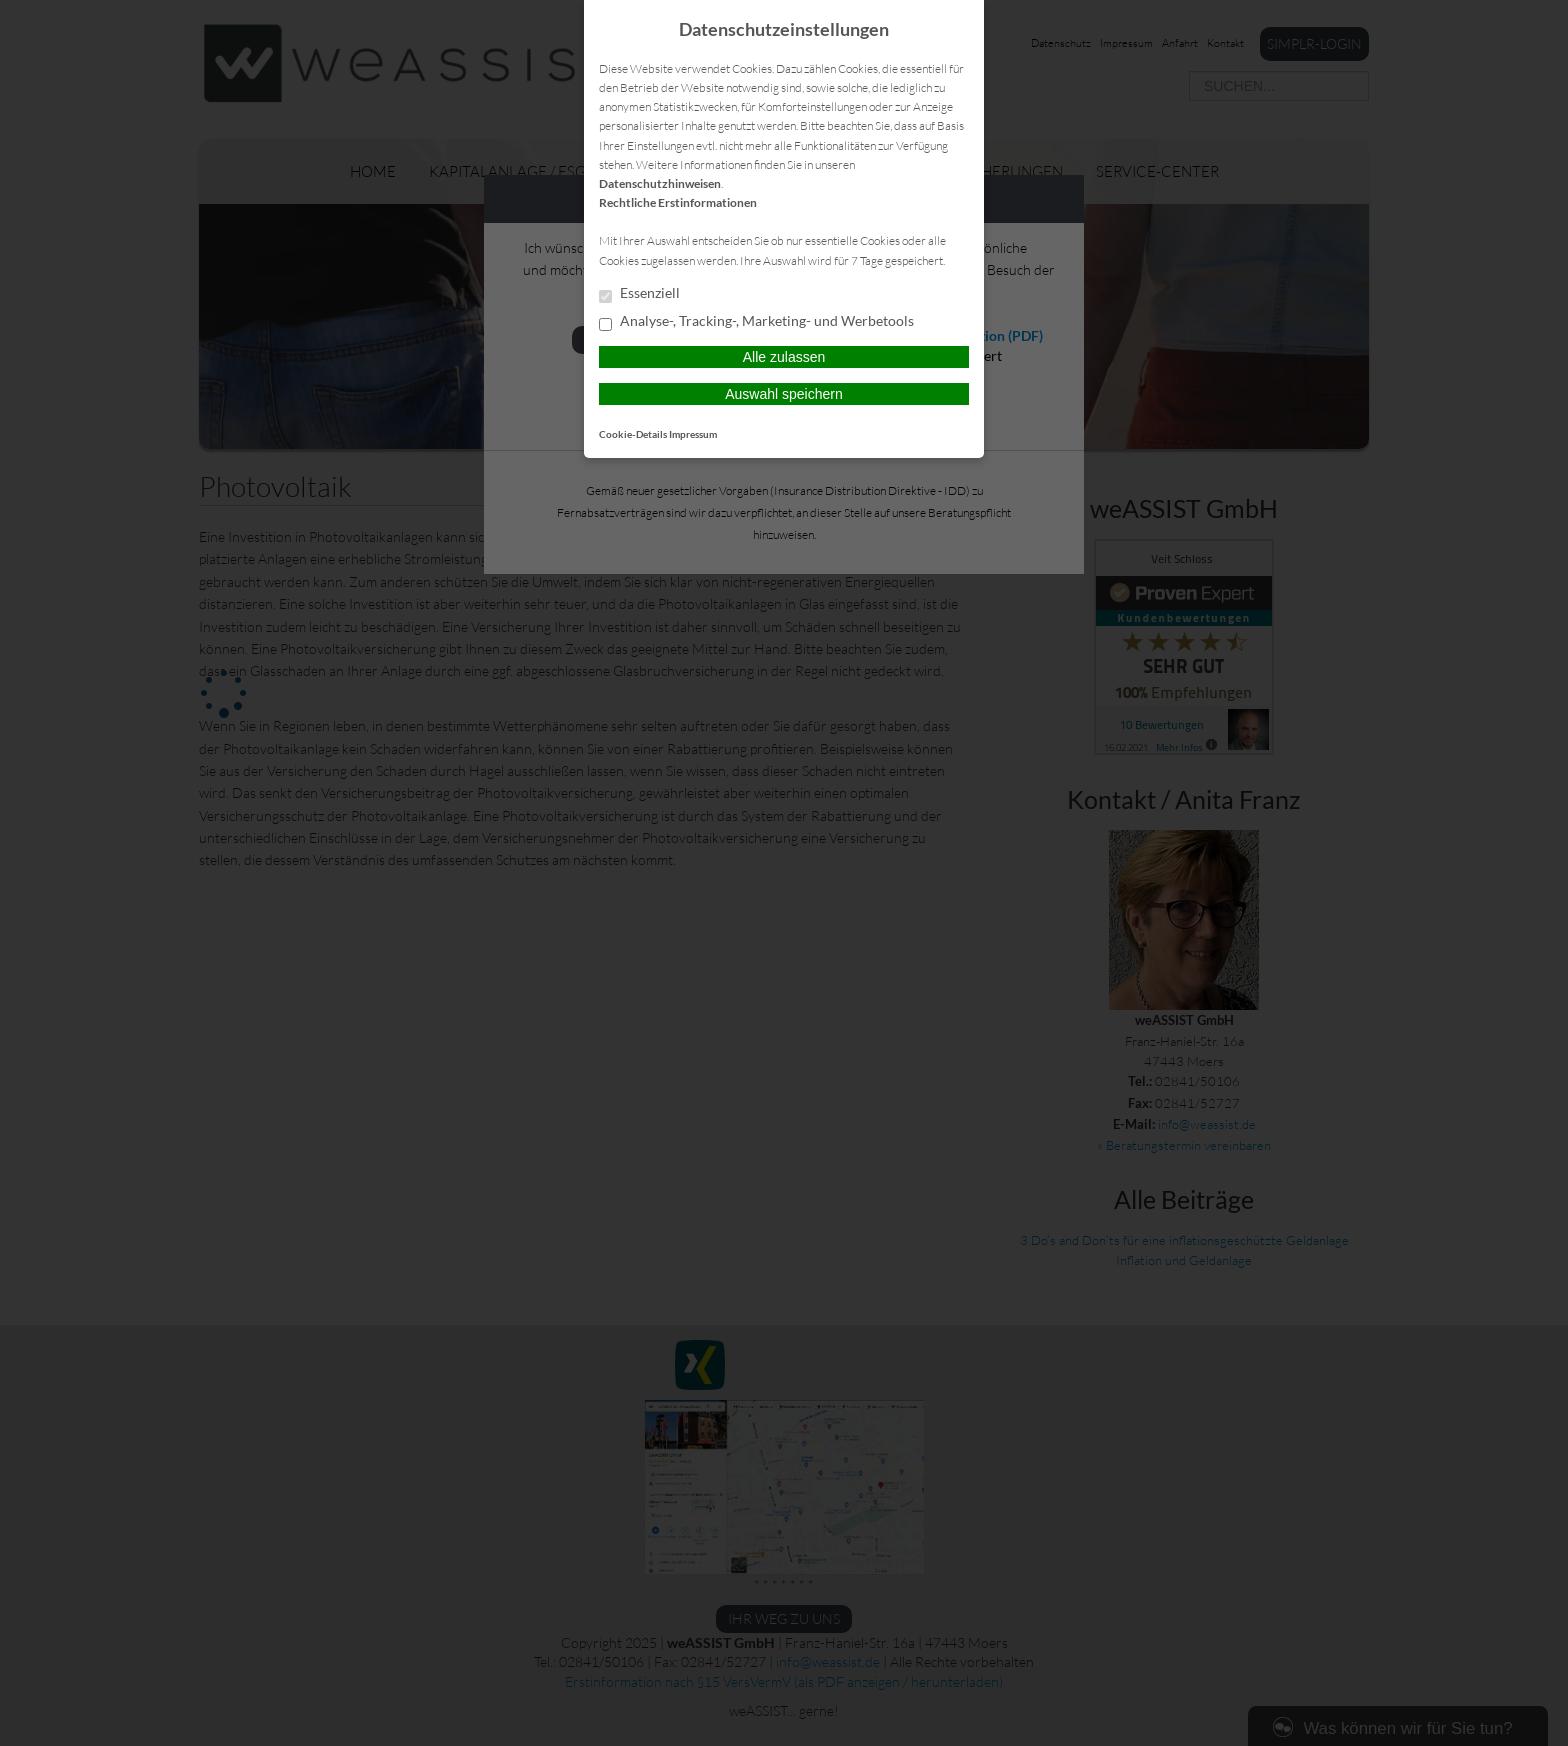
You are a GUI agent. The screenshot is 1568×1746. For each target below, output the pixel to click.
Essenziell (639, 294)
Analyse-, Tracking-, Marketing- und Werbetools (756, 322)
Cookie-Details (633, 434)
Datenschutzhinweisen (660, 183)
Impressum (693, 434)
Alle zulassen (784, 357)
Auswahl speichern (784, 394)
